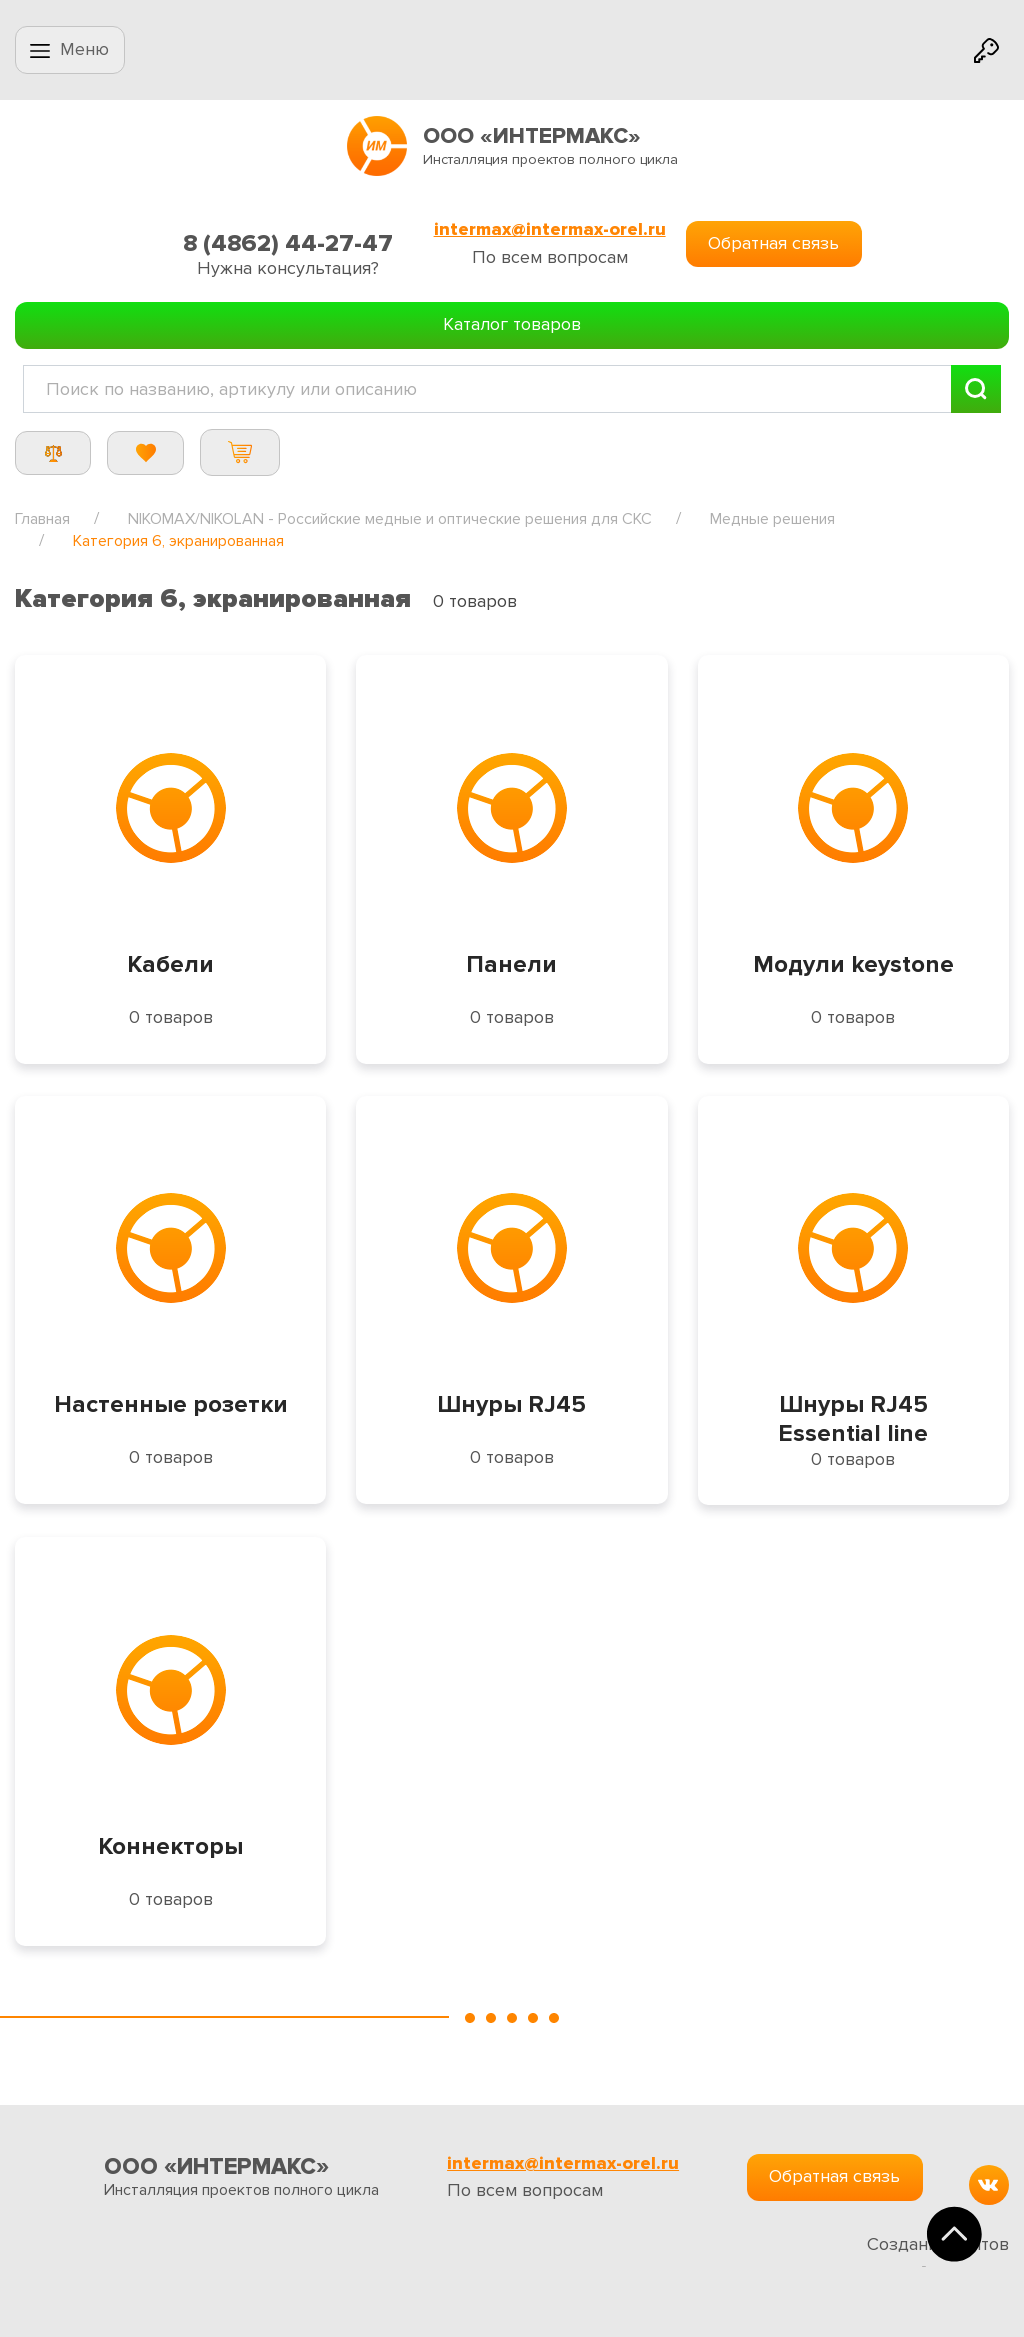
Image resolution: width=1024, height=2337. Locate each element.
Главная (42, 519)
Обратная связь (773, 243)
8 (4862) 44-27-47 (288, 243)
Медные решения (772, 519)
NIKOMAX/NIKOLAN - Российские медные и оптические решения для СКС (390, 519)
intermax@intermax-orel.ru (550, 229)
